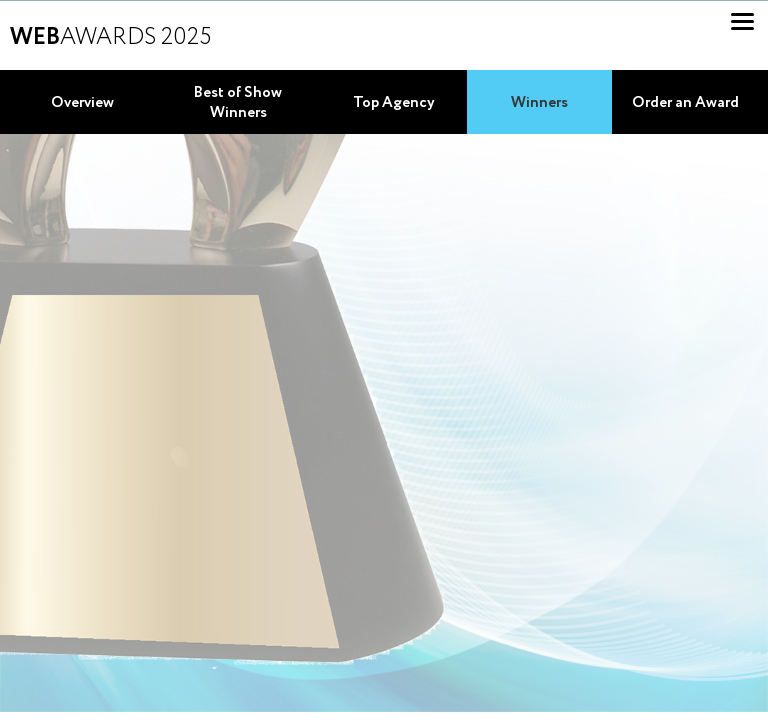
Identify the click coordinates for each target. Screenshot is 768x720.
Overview (82, 103)
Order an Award (685, 103)
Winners (539, 103)
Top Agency (394, 103)
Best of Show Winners (238, 103)
